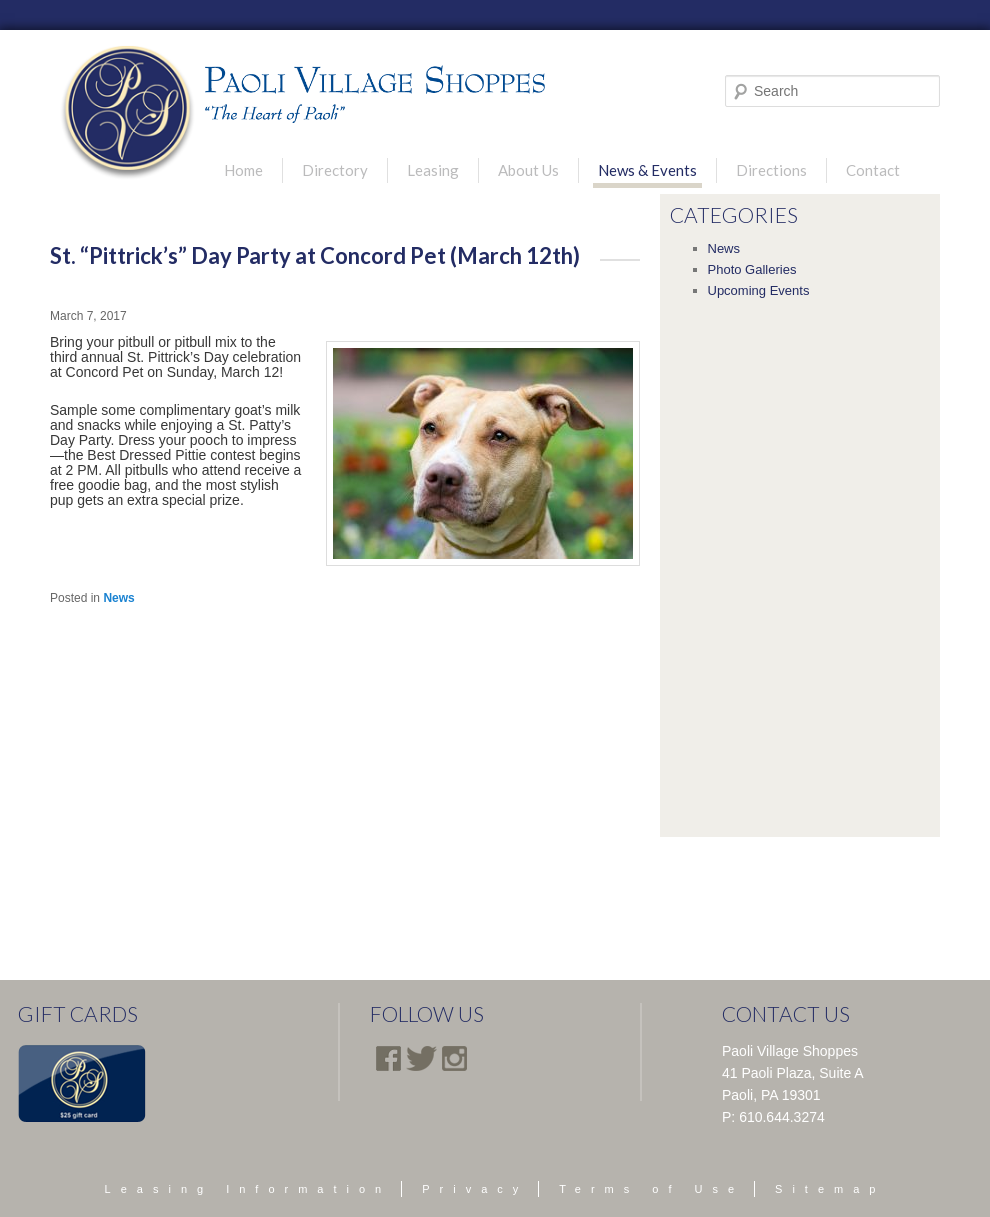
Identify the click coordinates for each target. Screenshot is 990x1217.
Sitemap (830, 1189)
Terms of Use (651, 1189)
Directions (771, 170)
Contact (873, 170)
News (118, 598)
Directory (335, 170)
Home (243, 170)
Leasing (433, 170)
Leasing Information (248, 1189)
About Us (528, 170)
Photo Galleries (752, 269)
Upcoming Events (759, 290)
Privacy (475, 1189)
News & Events (647, 170)
